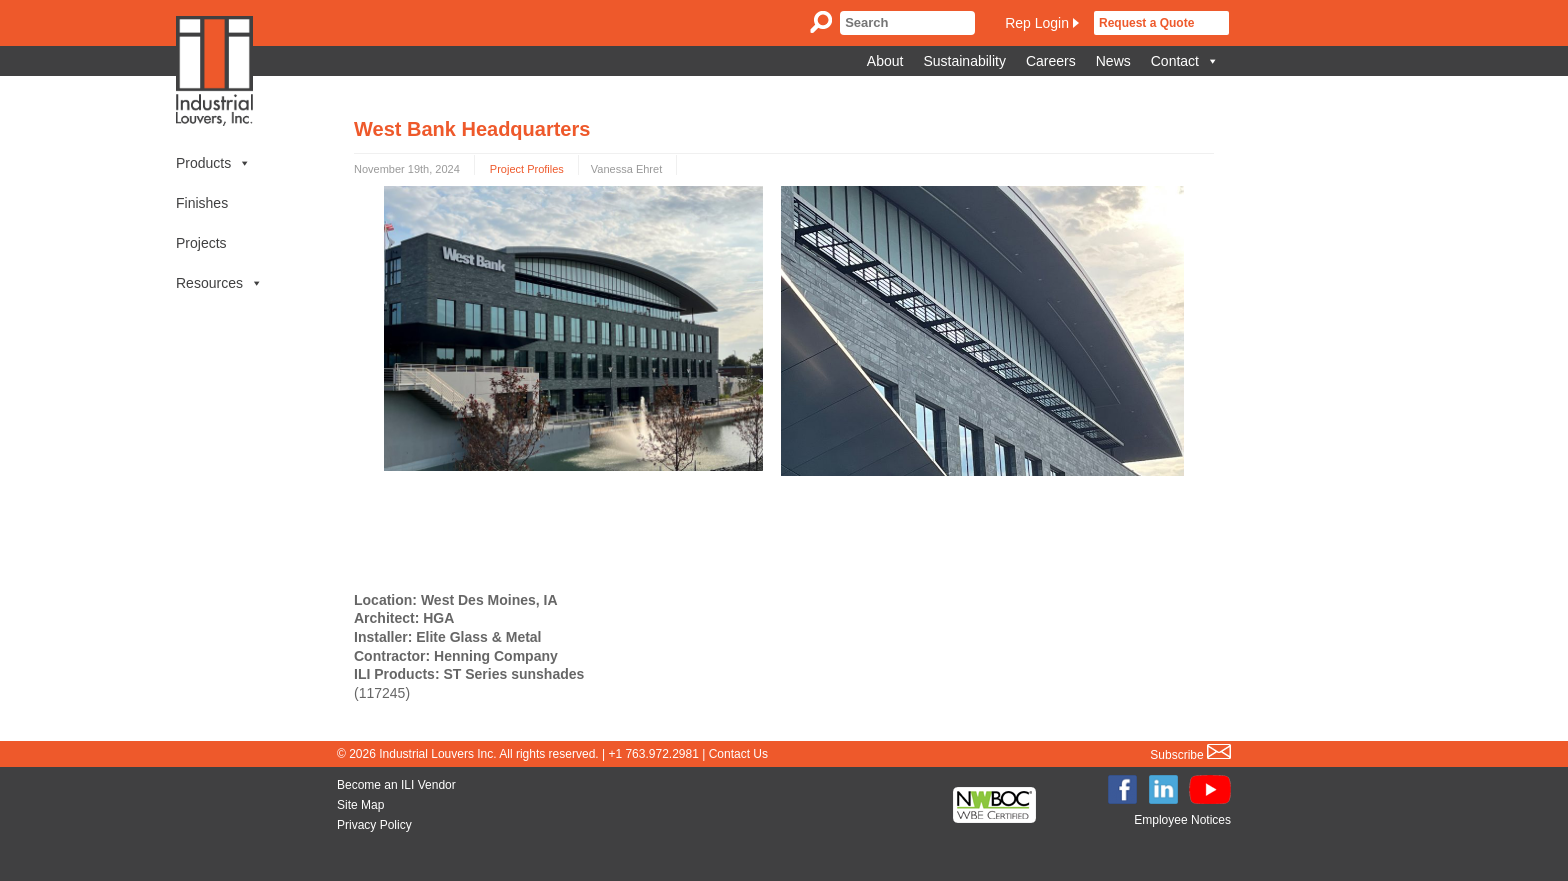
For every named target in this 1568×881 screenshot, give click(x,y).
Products (213, 163)
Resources (219, 283)
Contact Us (738, 754)
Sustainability (964, 61)
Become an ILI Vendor (396, 785)
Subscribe (1190, 755)
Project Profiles (527, 169)
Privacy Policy (374, 825)
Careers (1051, 61)
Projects (201, 243)
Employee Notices (1182, 820)
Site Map (360, 805)
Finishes (202, 203)
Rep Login (1037, 23)
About (885, 61)
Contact (1185, 61)
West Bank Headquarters (472, 129)
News (1113, 61)
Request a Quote (1146, 23)
